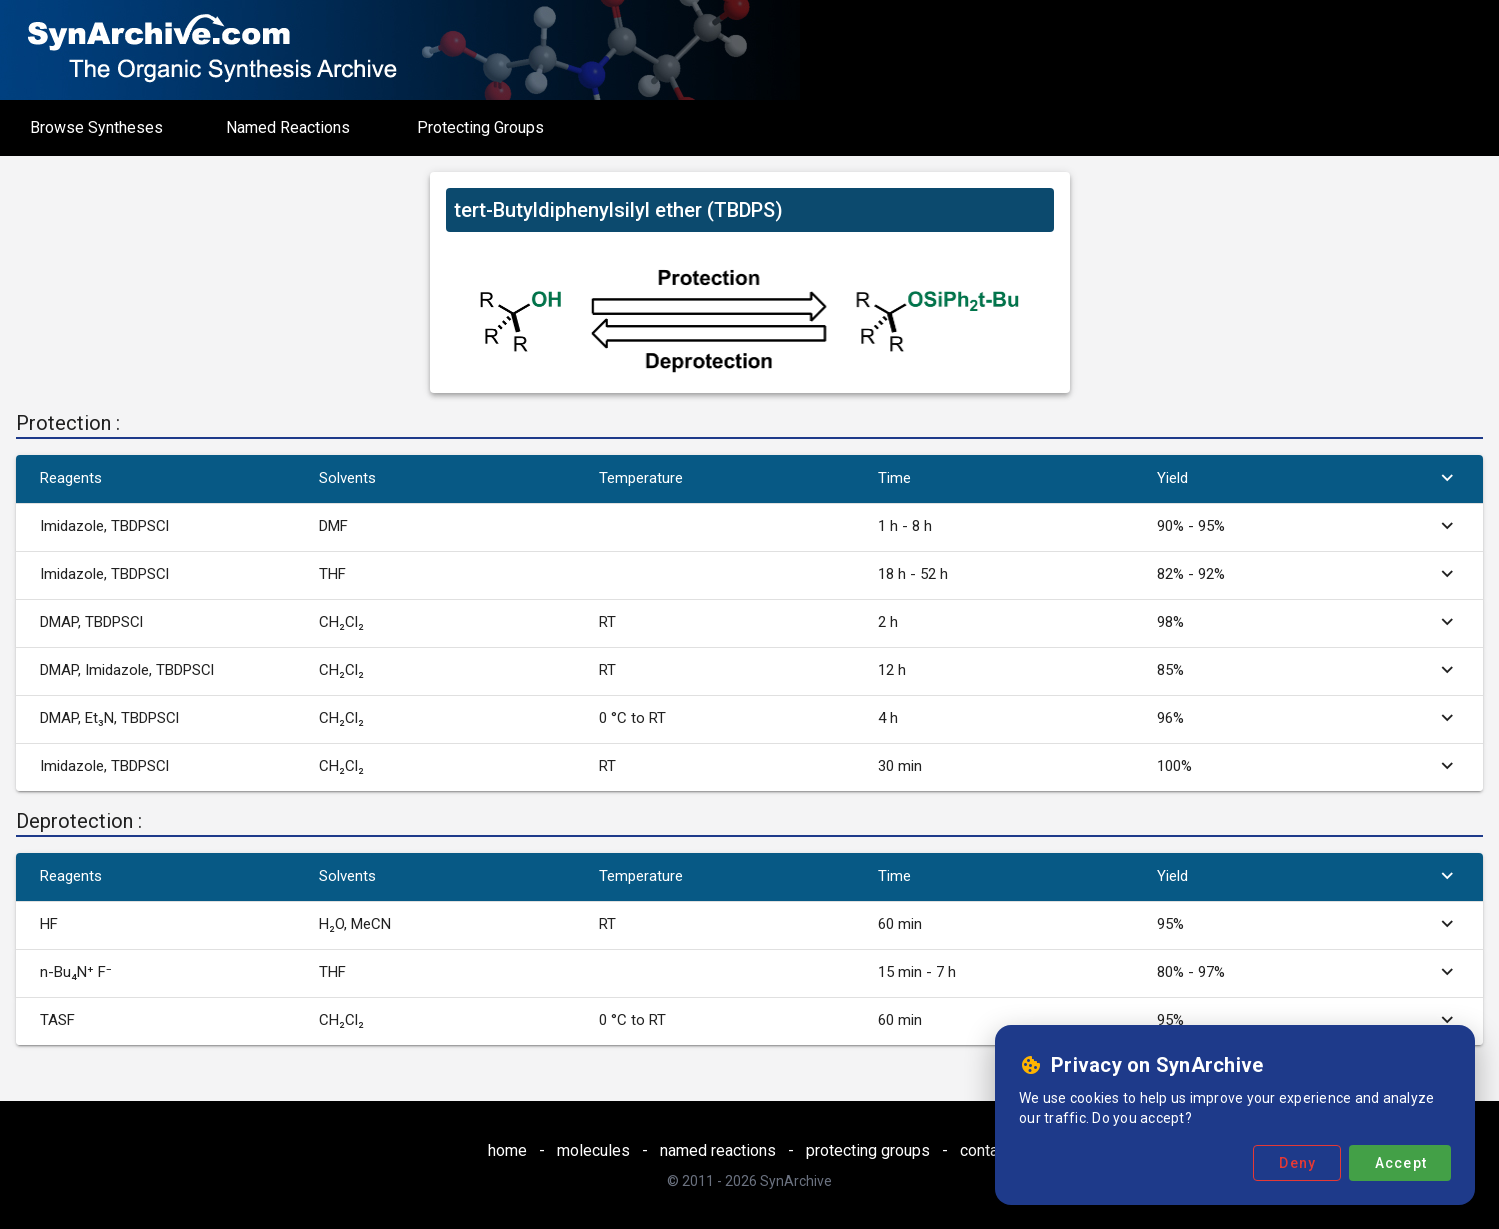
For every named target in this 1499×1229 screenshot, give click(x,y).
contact (985, 1150)
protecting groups (868, 1150)
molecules (593, 1150)
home (507, 1150)
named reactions (718, 1150)
